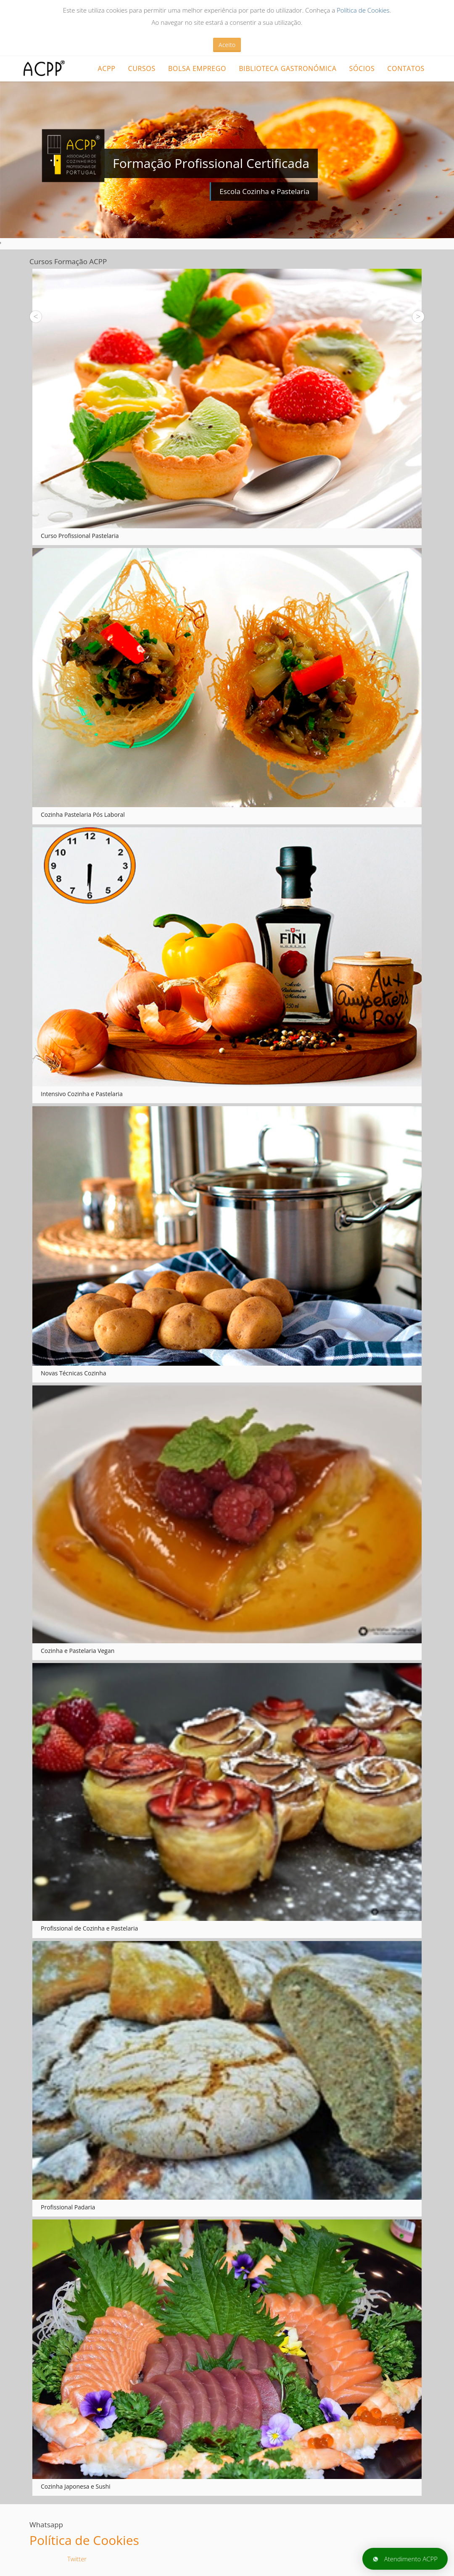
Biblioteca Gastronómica (287, 68)
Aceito (227, 45)
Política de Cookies (363, 10)
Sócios (362, 68)
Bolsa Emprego (197, 68)
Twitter (77, 2559)
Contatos (406, 68)
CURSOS (141, 68)
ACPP (106, 68)
